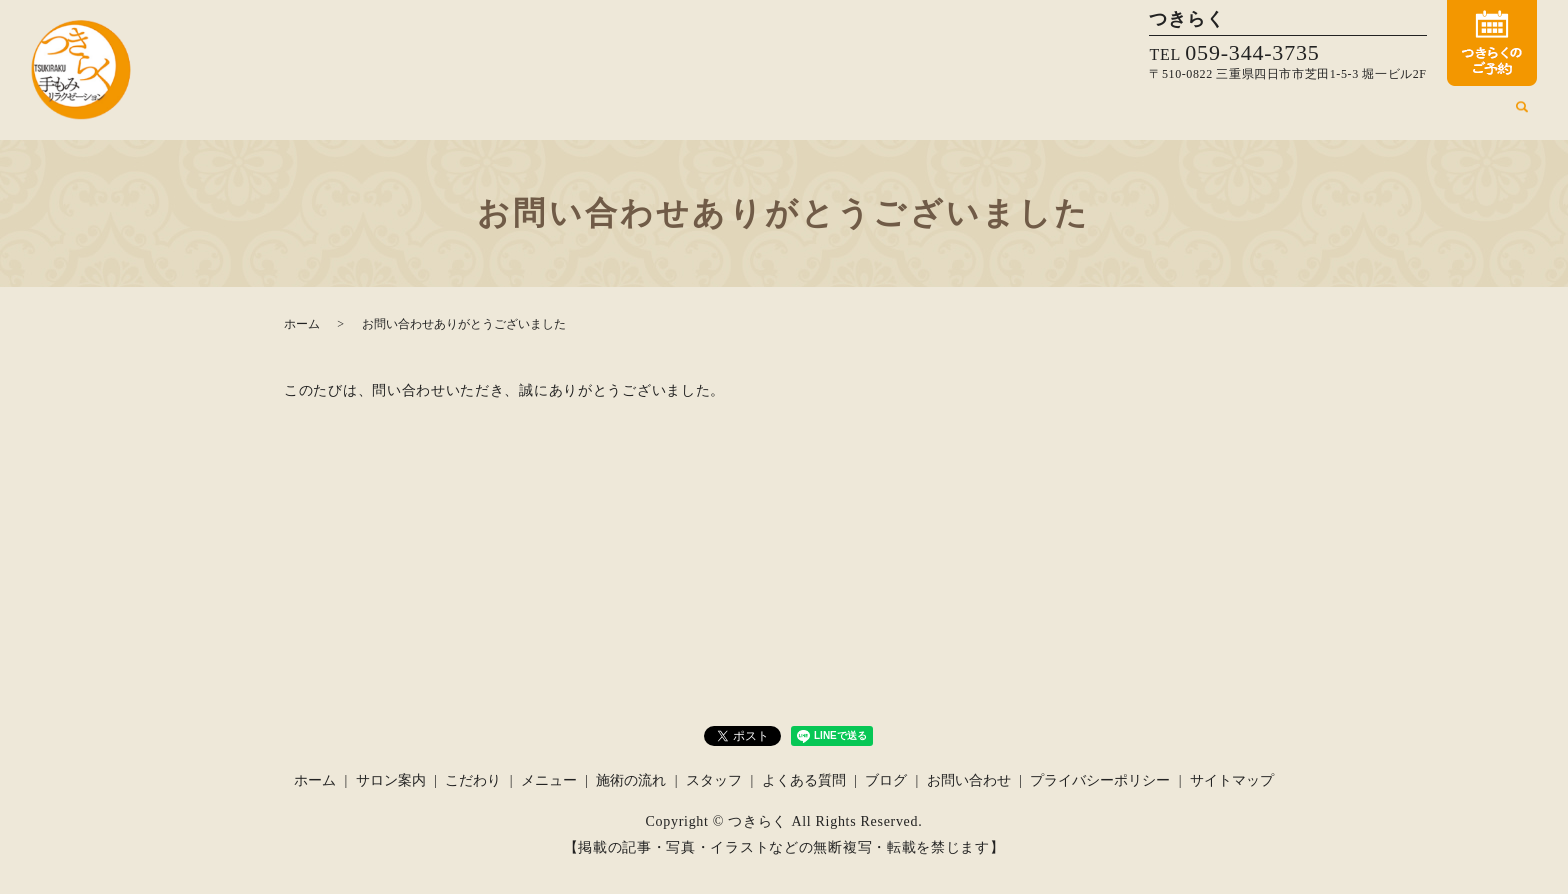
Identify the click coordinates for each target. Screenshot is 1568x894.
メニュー (1151, 114)
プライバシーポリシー (1100, 780)
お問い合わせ (969, 780)
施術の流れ (1231, 114)
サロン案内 (999, 114)
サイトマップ (1232, 780)
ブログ (1477, 114)
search (1522, 115)
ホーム (926, 114)
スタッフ (1311, 114)
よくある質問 (1397, 114)
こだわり (1078, 114)
